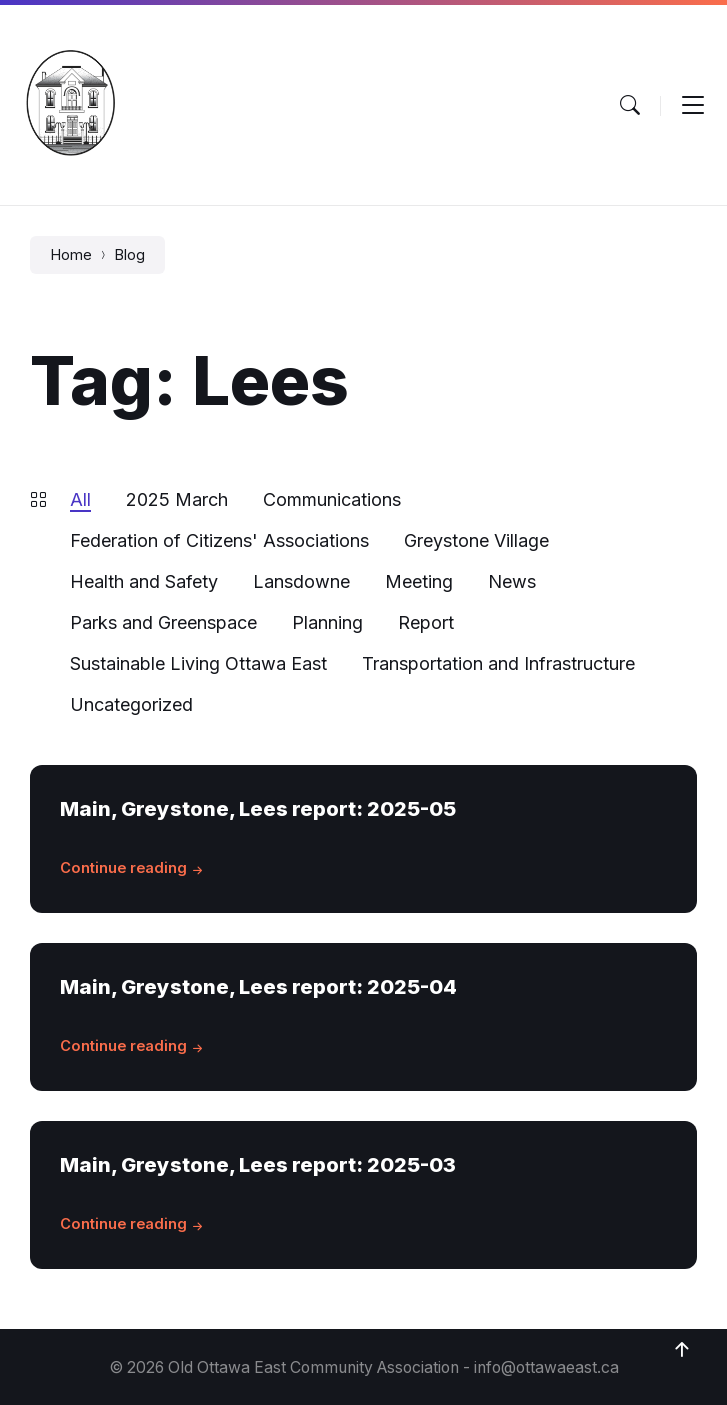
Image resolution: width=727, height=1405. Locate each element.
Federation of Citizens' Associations (219, 540)
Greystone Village (476, 540)
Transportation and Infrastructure (498, 663)
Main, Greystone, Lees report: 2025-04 (258, 986)
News (512, 581)
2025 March (177, 499)
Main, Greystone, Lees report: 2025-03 (258, 1164)
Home (71, 255)
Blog (129, 255)
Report (426, 622)
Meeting (419, 581)
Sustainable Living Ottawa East (198, 663)
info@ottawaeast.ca (546, 1367)
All (80, 499)
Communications (332, 499)
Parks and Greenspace (163, 622)
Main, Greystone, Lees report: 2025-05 (258, 808)
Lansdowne (301, 581)
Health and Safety (144, 581)
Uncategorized (131, 704)
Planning (327, 622)
